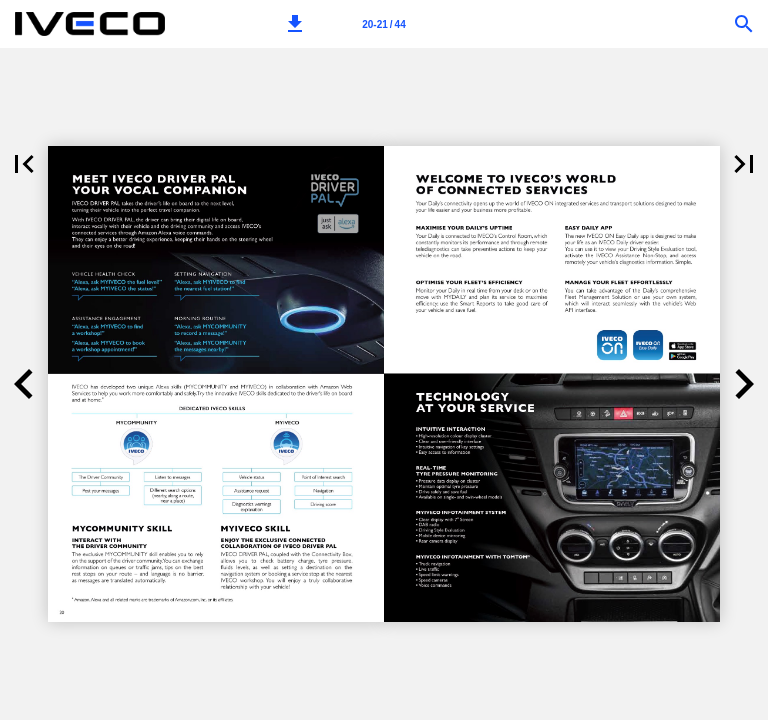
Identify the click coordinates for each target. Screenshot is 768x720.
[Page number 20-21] (384, 24)
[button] (295, 24)
